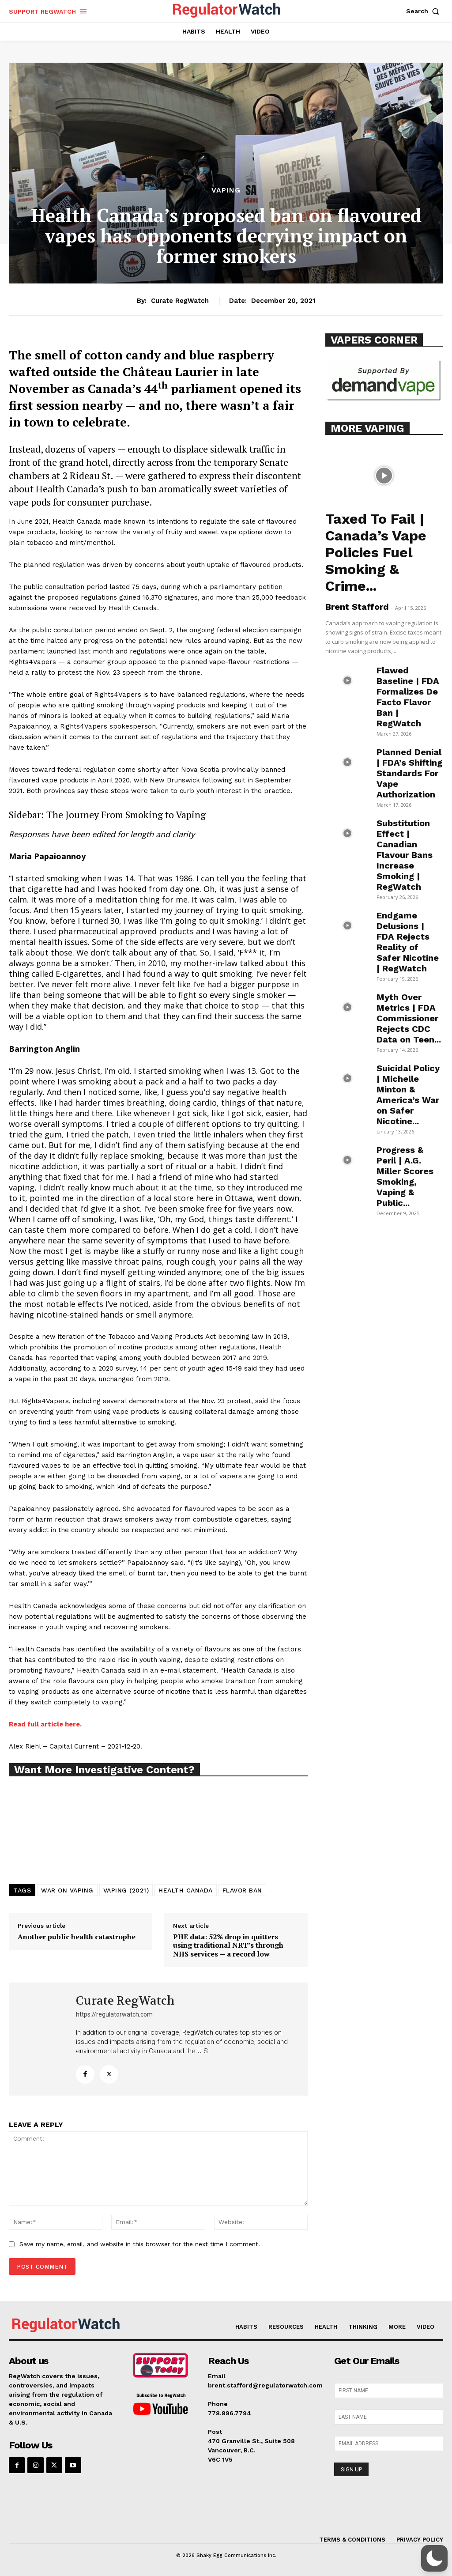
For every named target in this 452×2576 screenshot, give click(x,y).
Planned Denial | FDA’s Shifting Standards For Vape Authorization (409, 773)
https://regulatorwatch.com (114, 2014)
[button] (424, 11)
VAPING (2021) (126, 1890)
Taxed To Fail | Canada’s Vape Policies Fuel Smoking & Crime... (375, 552)
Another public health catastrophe (77, 1937)
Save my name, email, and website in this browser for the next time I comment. (139, 2243)
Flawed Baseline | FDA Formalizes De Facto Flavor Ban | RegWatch (408, 697)
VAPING (226, 190)
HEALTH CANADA (185, 1890)
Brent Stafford (357, 606)
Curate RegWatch (180, 301)
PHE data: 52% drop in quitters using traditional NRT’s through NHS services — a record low (228, 1945)
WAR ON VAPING (67, 1890)
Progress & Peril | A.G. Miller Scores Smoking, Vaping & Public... (405, 1176)
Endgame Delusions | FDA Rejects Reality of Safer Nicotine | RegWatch (408, 942)
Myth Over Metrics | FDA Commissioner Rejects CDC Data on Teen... (409, 1018)
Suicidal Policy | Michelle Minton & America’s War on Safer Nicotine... (408, 1094)
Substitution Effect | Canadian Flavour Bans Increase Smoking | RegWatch (405, 855)
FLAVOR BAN (242, 1890)
